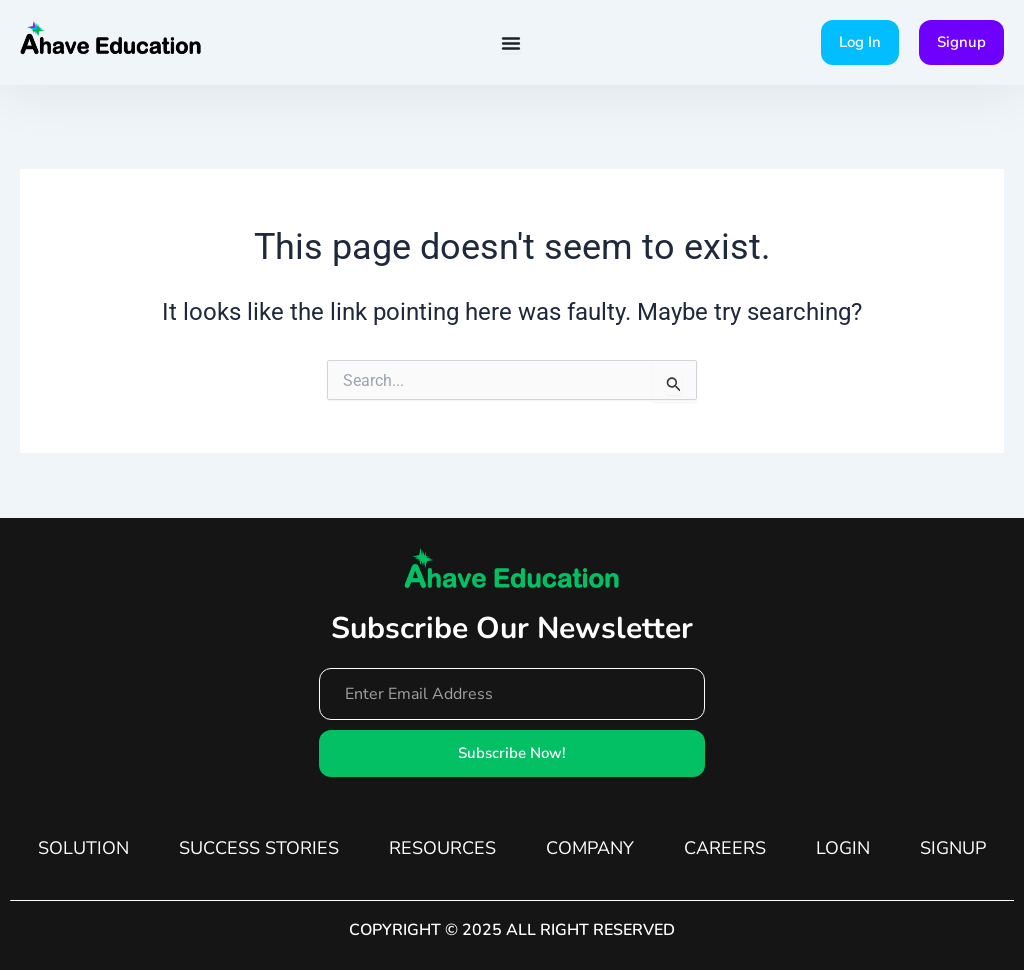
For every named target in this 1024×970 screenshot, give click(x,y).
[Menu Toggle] (511, 43)
